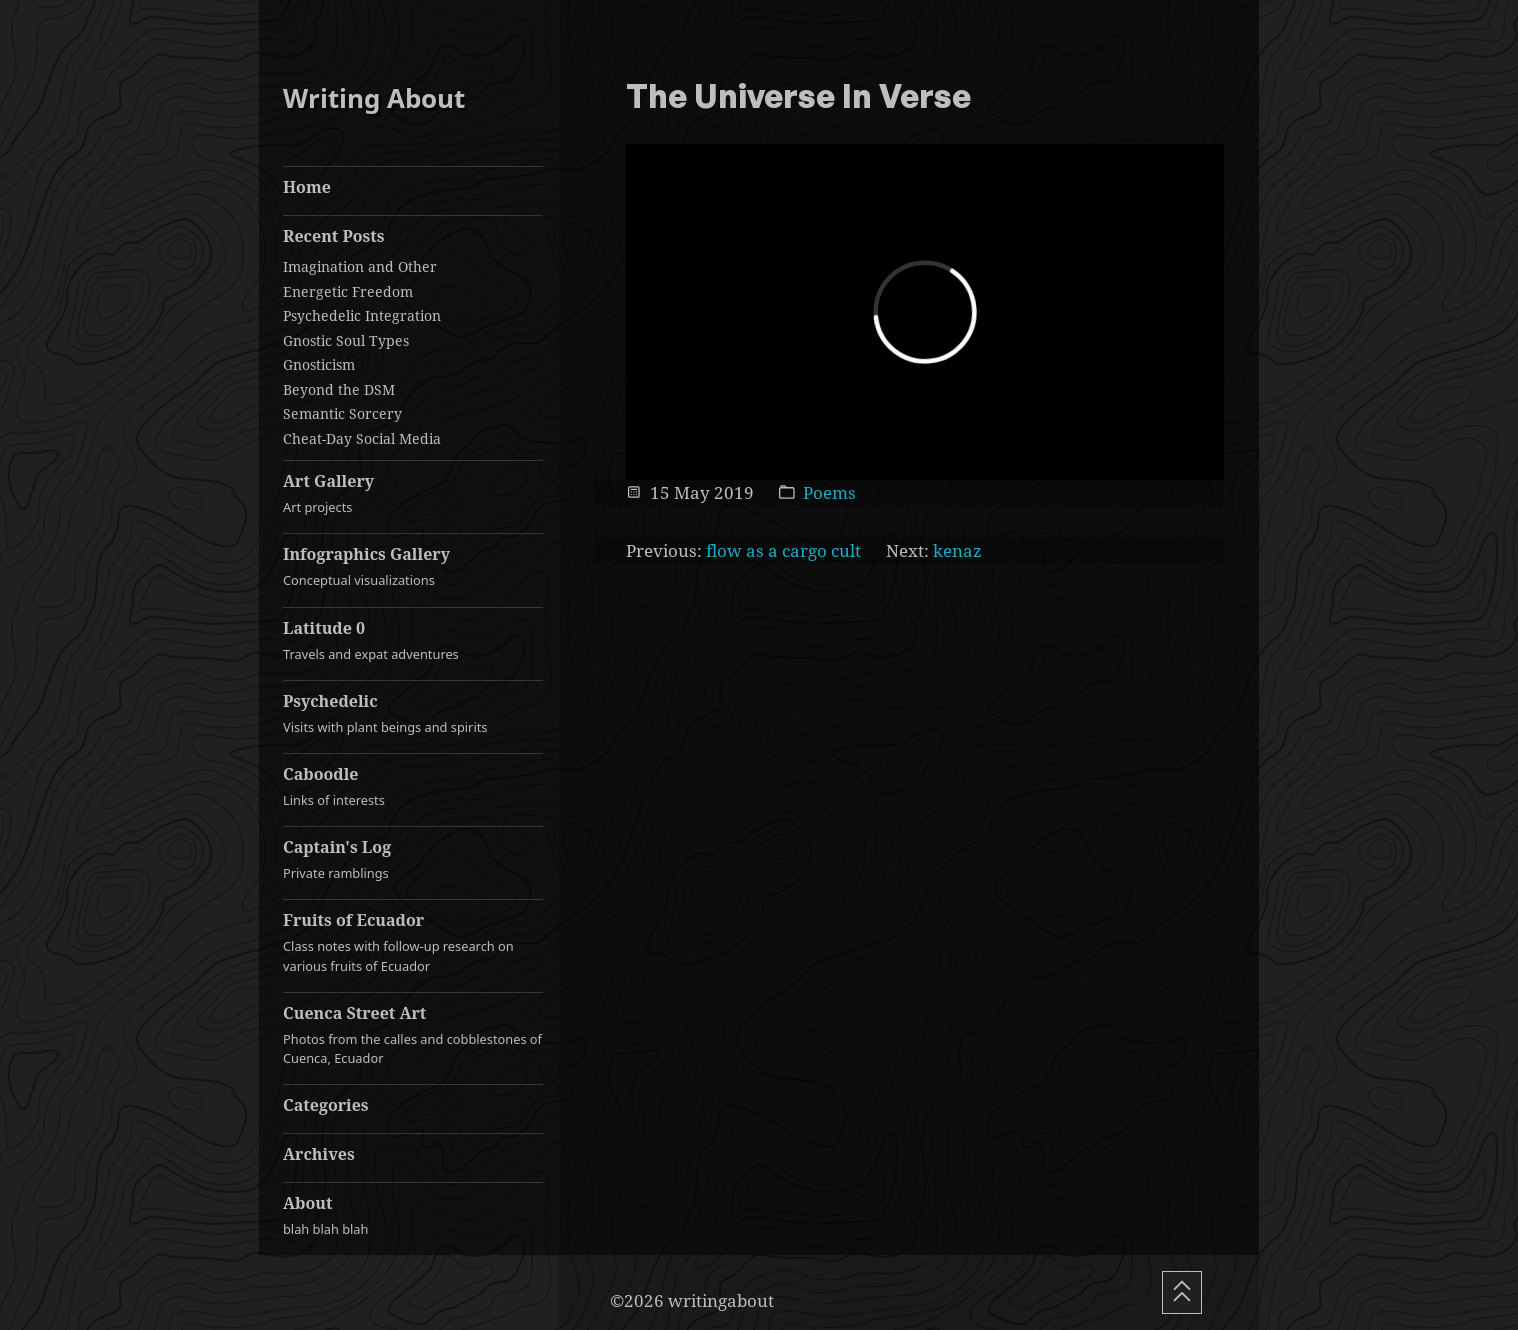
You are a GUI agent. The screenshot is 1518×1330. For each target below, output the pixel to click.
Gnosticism (319, 364)
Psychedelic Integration (362, 315)
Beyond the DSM (339, 389)
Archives (319, 1154)
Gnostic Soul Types (346, 340)
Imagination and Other (360, 266)
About (413, 1215)
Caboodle (413, 786)
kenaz (957, 550)
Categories (326, 1105)
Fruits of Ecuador (413, 942)
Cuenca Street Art (413, 1035)
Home (307, 187)
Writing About (374, 98)
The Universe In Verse (798, 98)
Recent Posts (333, 236)
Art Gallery (413, 493)
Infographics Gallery (413, 566)
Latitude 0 (413, 640)
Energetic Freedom (348, 291)
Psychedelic (413, 713)
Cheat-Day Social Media (362, 438)
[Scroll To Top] (1182, 1292)
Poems (829, 492)
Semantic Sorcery (342, 413)
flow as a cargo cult (783, 550)
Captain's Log (413, 859)
